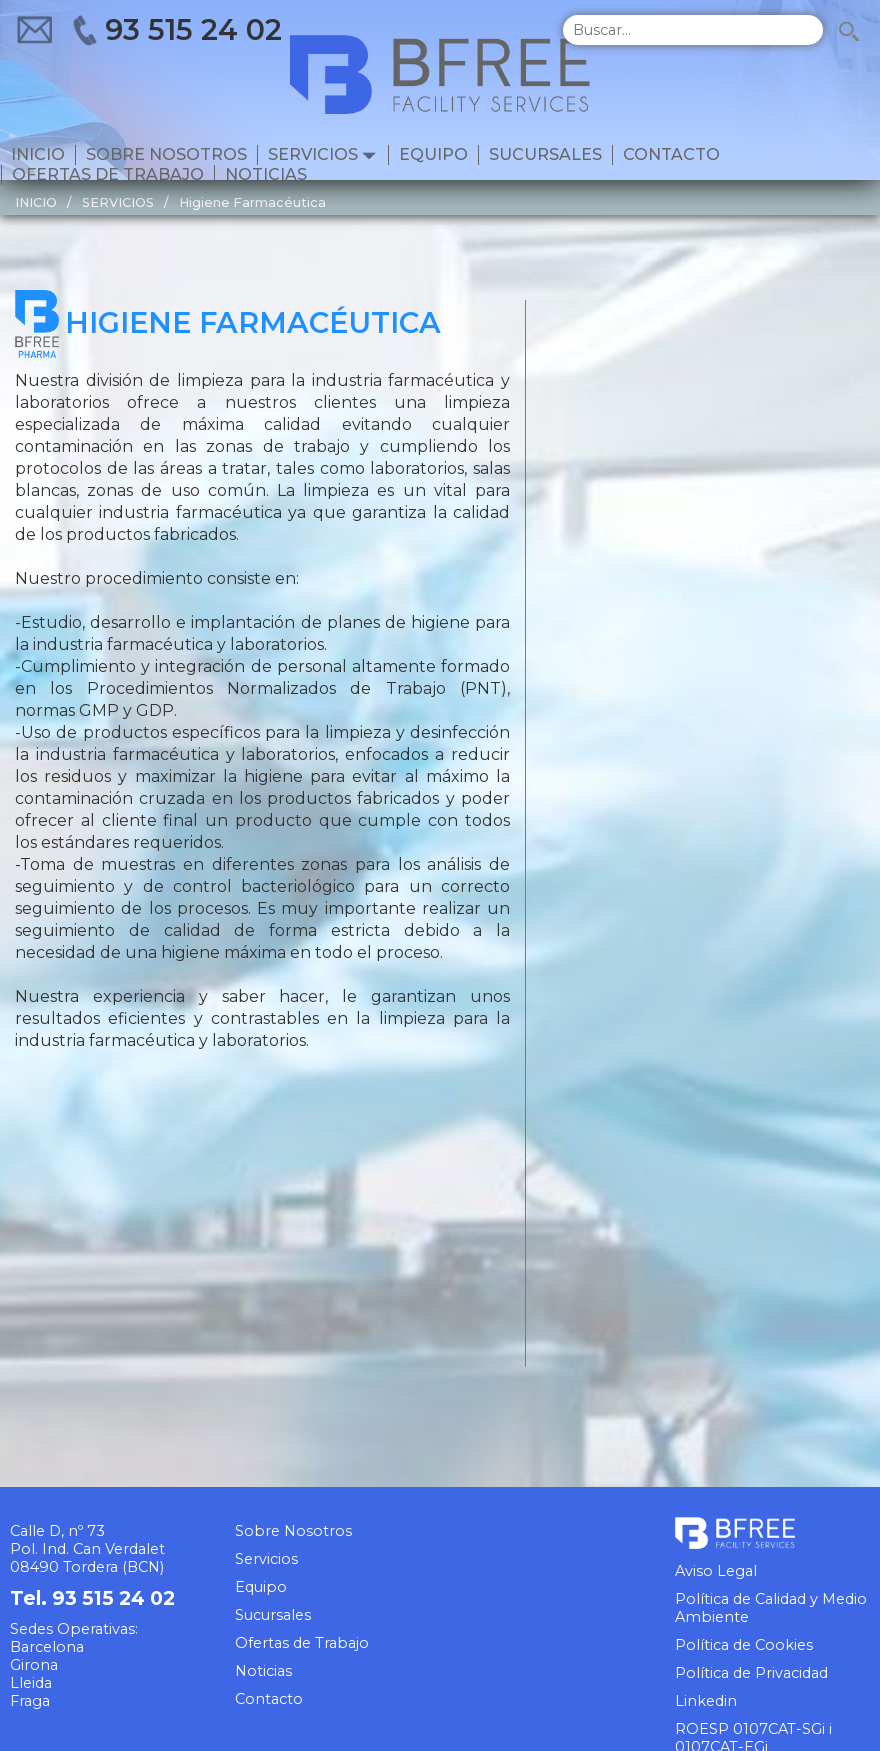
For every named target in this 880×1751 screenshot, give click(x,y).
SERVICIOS (118, 202)
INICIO (36, 202)
